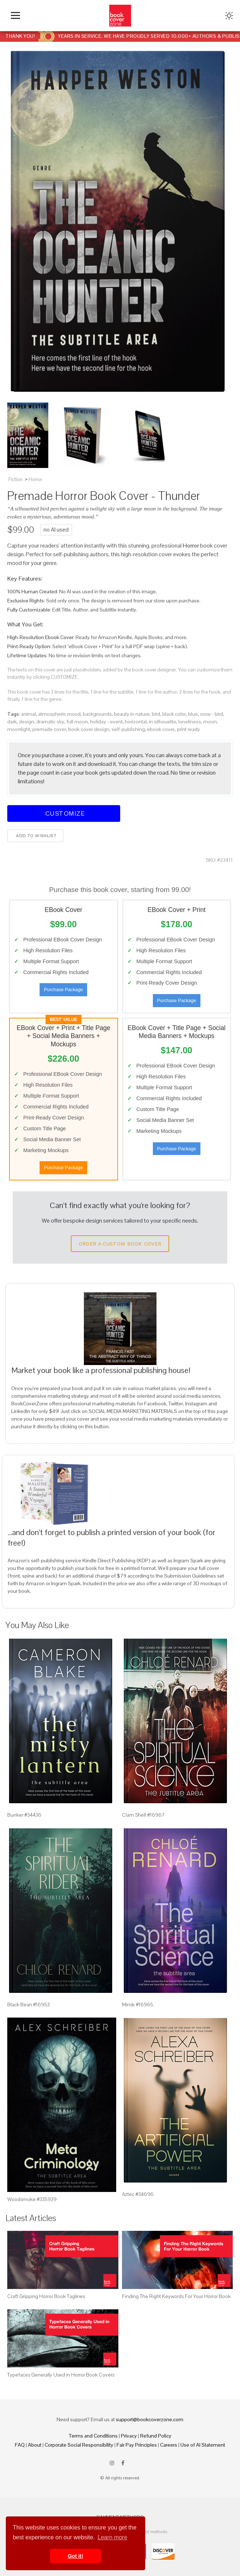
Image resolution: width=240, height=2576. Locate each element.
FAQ (20, 2445)
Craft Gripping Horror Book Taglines (46, 2296)
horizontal (136, 721)
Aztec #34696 (138, 2194)
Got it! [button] (75, 2556)
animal (28, 714)
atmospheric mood (59, 714)
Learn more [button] (112, 2537)
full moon (77, 721)
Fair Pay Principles (137, 2445)
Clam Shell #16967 (143, 1815)
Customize (64, 813)
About (34, 2445)
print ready (188, 729)
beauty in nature (132, 714)
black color (174, 714)
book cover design (88, 729)
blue (193, 714)
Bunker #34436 (24, 1815)
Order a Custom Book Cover (120, 1244)
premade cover (49, 729)
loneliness (189, 721)
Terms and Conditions (93, 2435)
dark (12, 721)
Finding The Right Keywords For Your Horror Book (176, 2296)
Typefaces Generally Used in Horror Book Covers (60, 2374)
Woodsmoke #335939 (32, 2199)
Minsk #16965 (137, 2004)
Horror (35, 479)
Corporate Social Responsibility (79, 2445)
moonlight (18, 729)
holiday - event (106, 721)
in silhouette (162, 721)
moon (210, 721)
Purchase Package (63, 989)
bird (156, 714)
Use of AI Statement (202, 2445)
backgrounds (97, 714)
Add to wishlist (35, 835)
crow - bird (211, 714)
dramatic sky (50, 721)
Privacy (129, 2435)
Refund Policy (155, 2435)
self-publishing (128, 729)
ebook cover (161, 729)
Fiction (15, 479)
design (26, 721)
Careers (168, 2445)
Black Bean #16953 (28, 2004)
